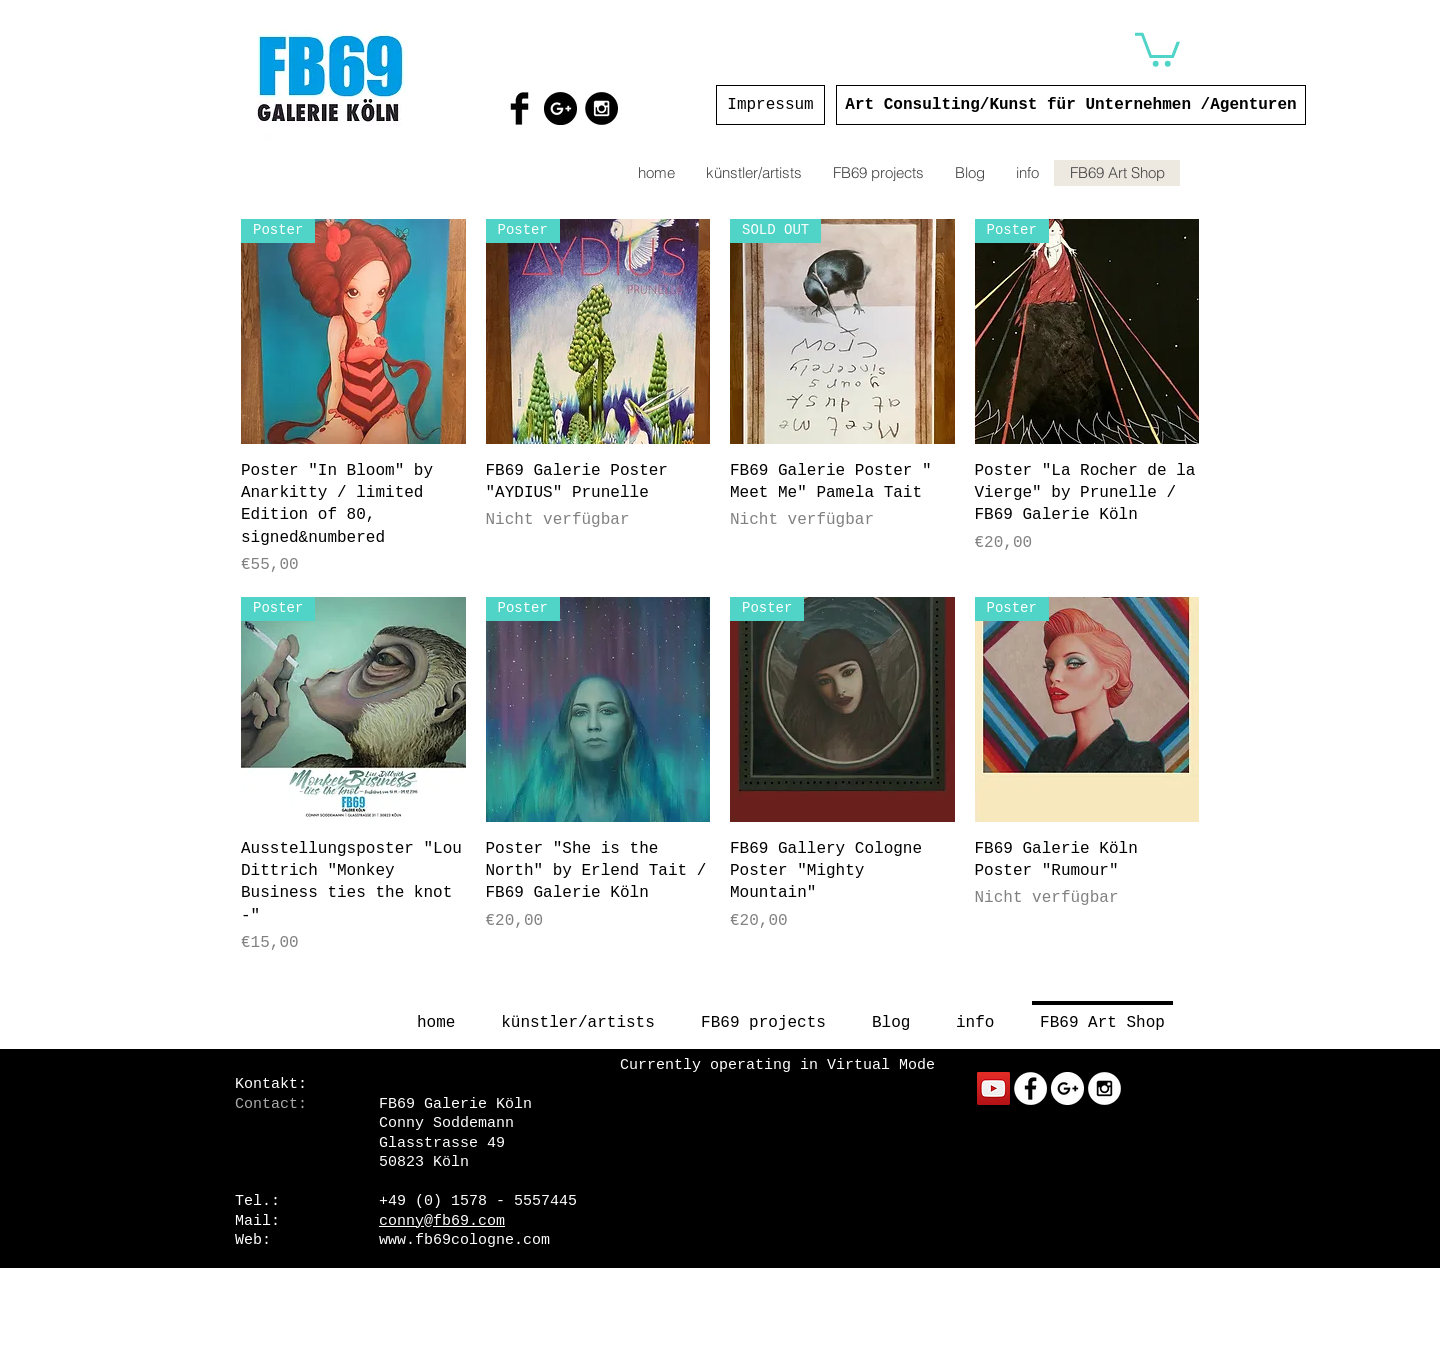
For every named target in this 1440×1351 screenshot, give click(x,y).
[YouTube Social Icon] (993, 1088)
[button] (1157, 48)
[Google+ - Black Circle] (560, 108)
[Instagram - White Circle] (1104, 1088)
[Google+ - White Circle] (1067, 1088)
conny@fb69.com (442, 1221)
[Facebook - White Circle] (1030, 1088)
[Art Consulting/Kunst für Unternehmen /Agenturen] (1071, 105)
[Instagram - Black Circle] (601, 108)
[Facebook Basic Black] (519, 108)
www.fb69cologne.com (464, 1240)
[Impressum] (770, 105)
